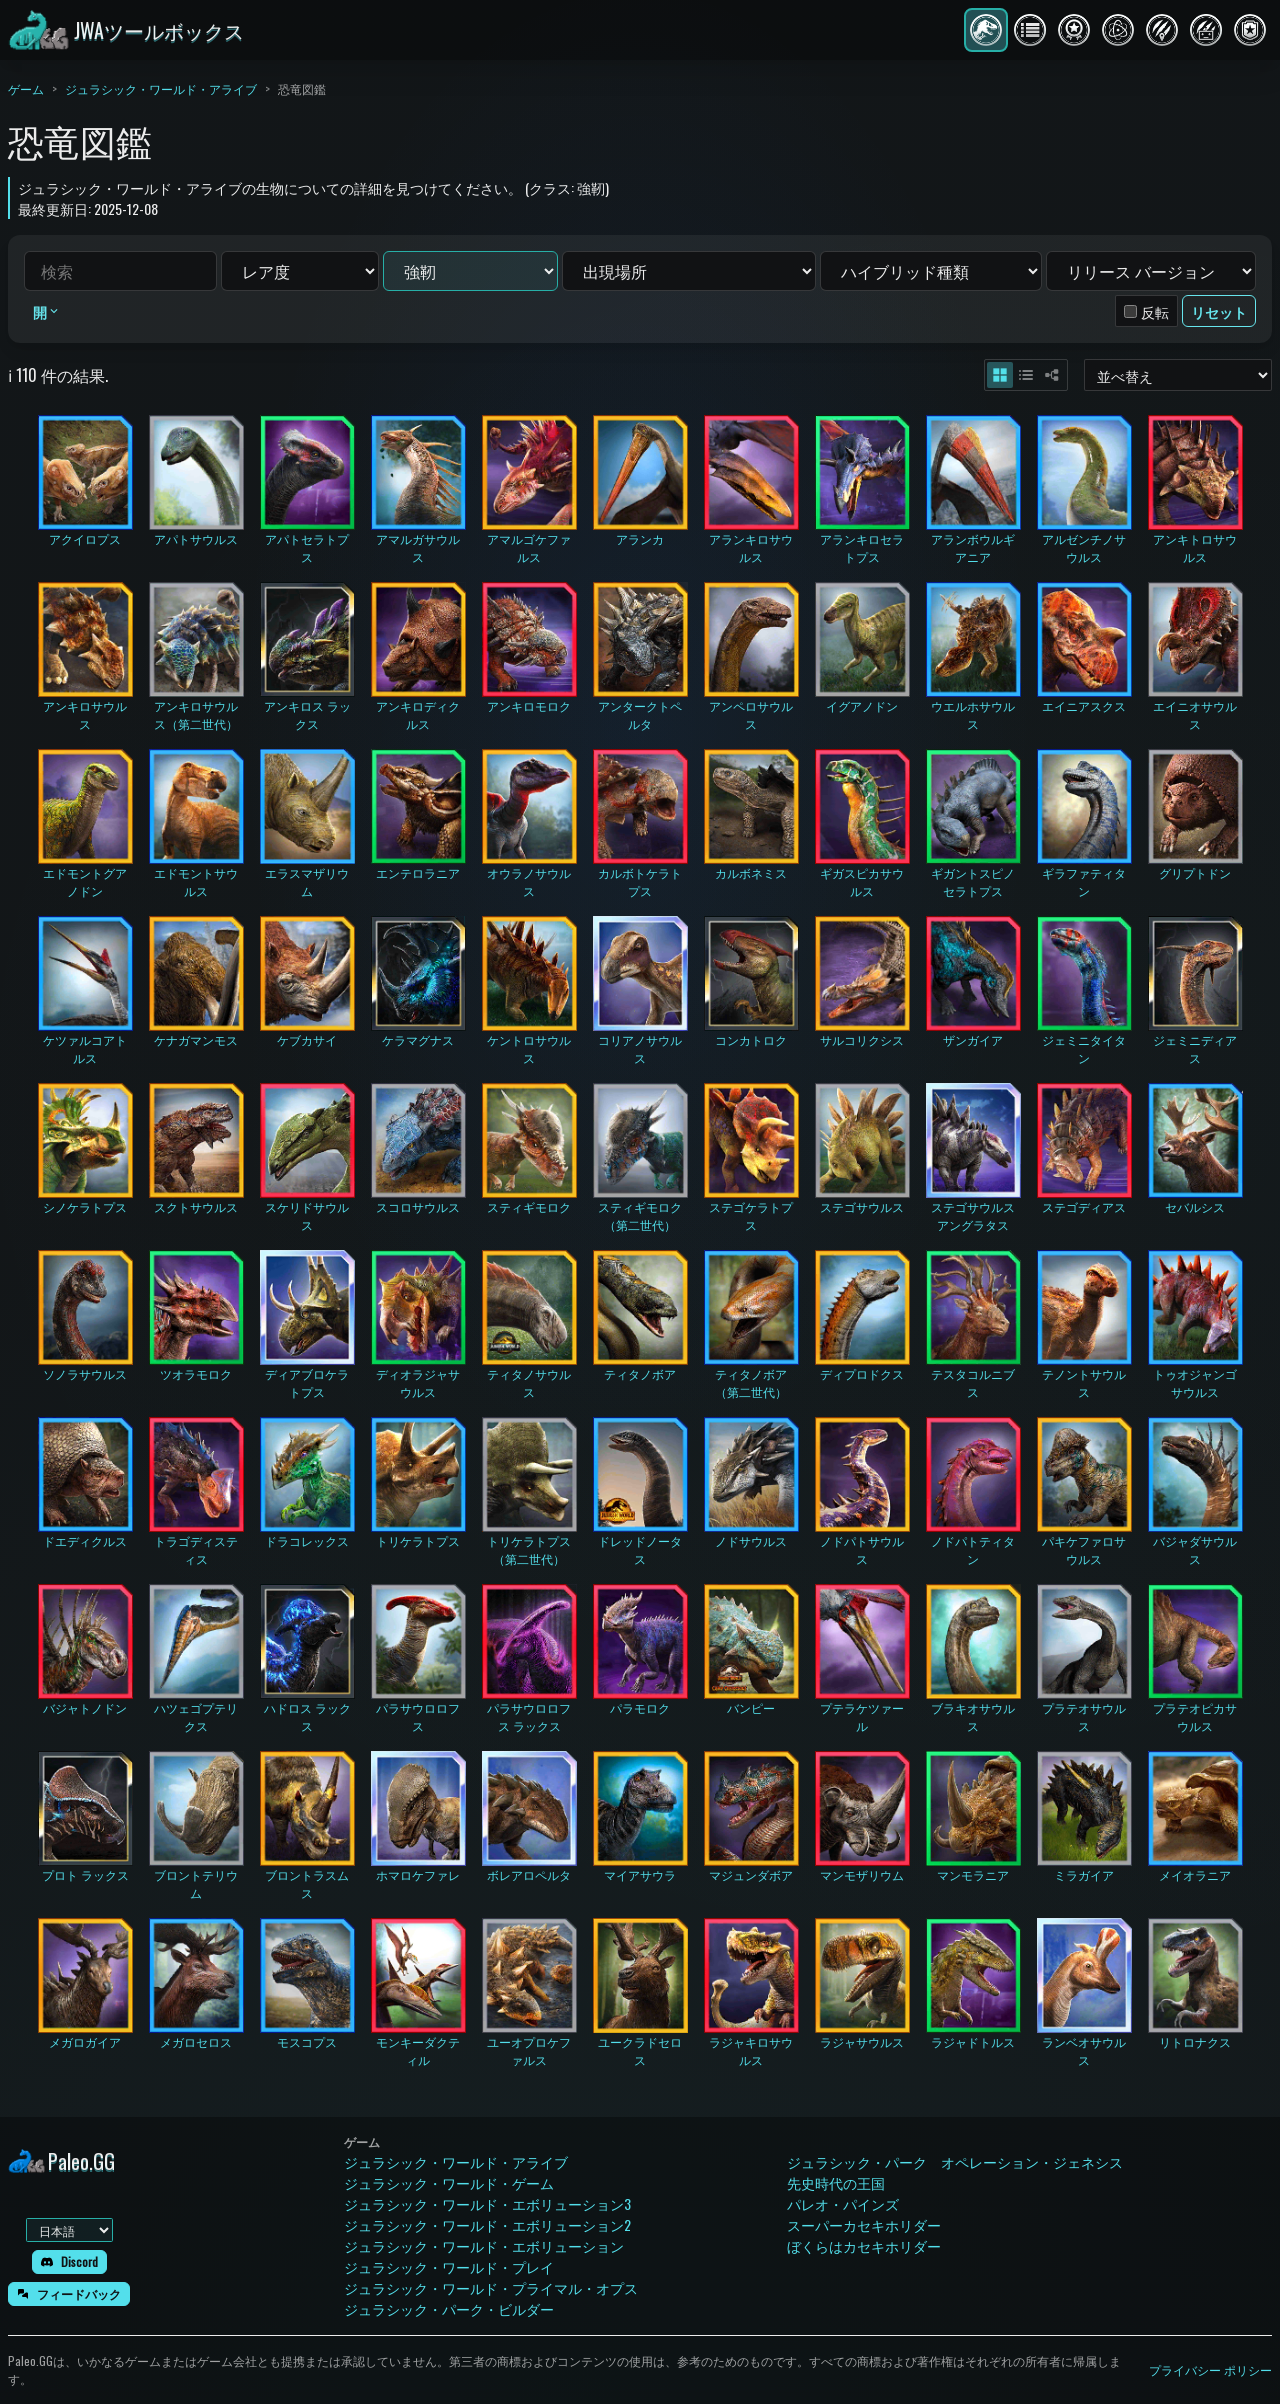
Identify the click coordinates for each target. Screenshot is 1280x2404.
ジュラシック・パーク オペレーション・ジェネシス (955, 2161)
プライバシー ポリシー (1210, 2369)
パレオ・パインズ (843, 2203)
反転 (1155, 311)
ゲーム (26, 88)
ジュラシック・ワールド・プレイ (449, 2266)
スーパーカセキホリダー (864, 2224)
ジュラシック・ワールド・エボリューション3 (487, 2203)
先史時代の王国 (836, 2182)
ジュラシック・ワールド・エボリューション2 (487, 2224)
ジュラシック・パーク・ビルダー (449, 2308)
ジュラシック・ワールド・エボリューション (484, 2245)
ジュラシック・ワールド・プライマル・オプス (491, 2287)
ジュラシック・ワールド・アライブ (161, 88)
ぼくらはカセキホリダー (864, 2245)
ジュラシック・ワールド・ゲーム (449, 2182)
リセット (1219, 311)
